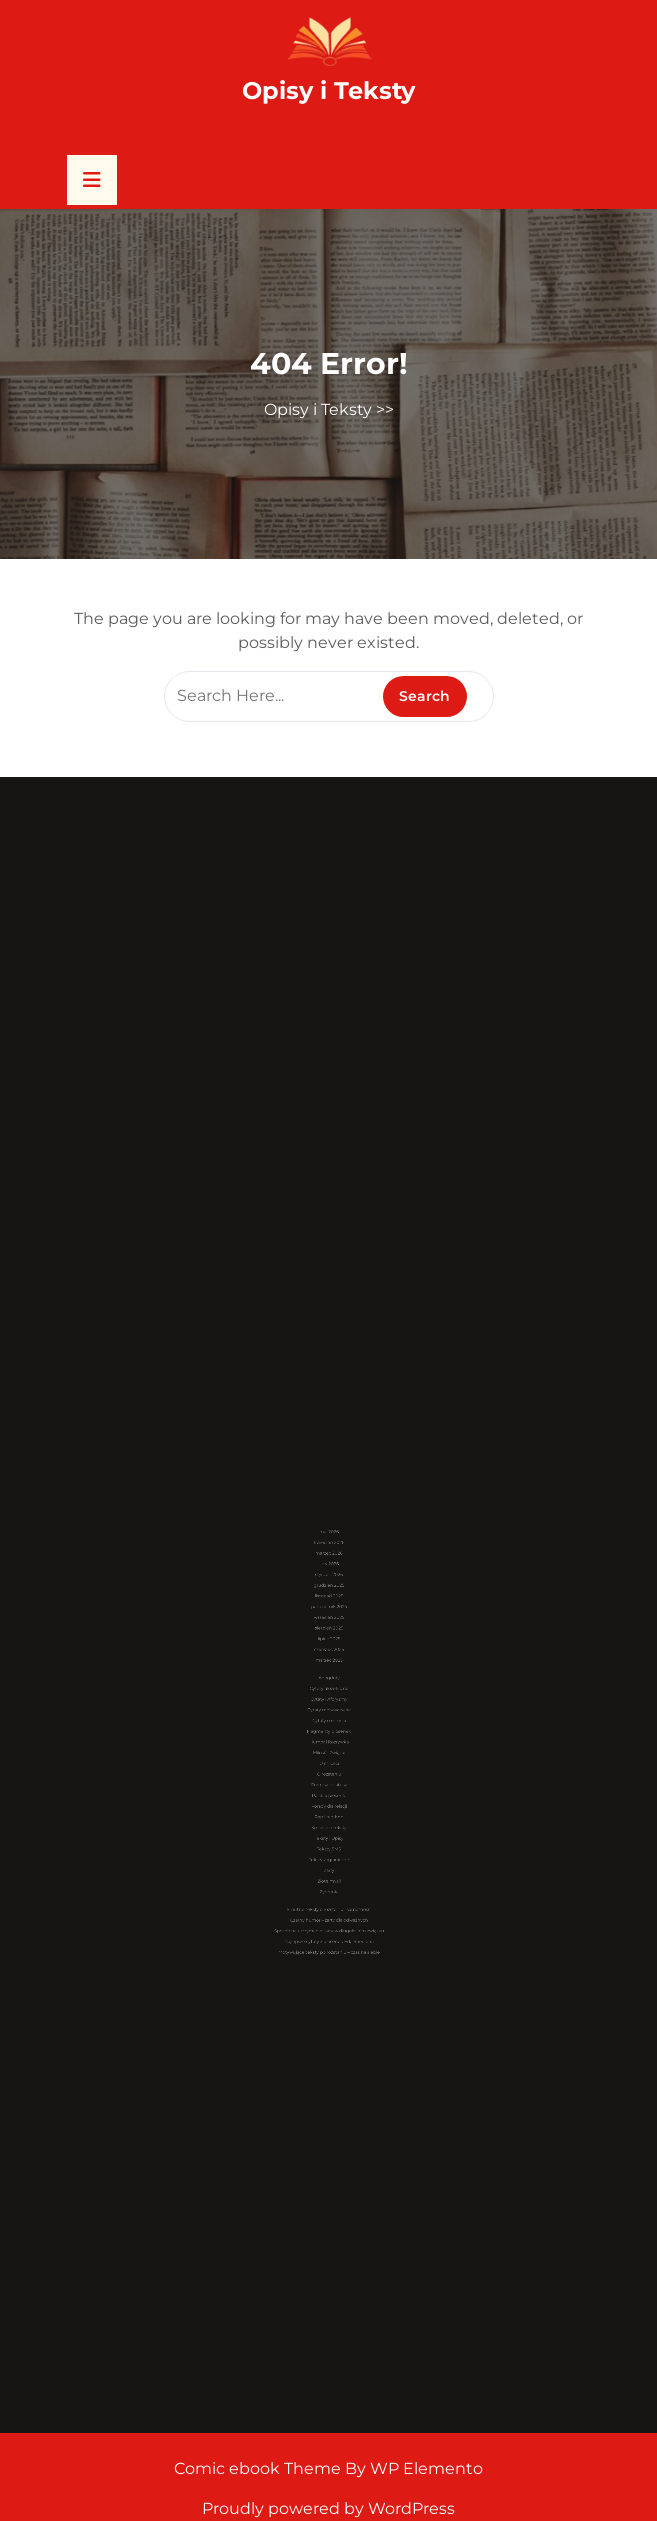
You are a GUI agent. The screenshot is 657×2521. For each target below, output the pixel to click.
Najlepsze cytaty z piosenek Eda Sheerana (329, 1848)
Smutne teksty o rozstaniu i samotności (328, 1830)
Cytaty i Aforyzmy (328, 1708)
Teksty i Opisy (328, 1789)
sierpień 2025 (328, 1667)
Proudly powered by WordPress (328, 2508)
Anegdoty (328, 1696)
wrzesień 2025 (328, 1661)
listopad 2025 (328, 1649)
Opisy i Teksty (328, 90)
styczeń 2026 (328, 1636)
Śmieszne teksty (328, 1782)
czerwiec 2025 (328, 1680)
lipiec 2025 (328, 1673)
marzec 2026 (329, 1624)
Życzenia (328, 1819)
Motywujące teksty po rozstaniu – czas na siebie (328, 1854)
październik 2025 (328, 1655)
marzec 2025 (329, 1686)
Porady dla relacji (328, 1770)
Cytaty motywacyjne (328, 1714)
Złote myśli (328, 1813)
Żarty (328, 1807)
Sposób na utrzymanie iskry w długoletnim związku (328, 1842)
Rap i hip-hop (328, 1776)
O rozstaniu (328, 1752)
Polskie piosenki (329, 1764)
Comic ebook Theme (259, 2468)
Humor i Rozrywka (328, 1733)
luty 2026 (328, 1630)
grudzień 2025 (329, 1642)
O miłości (328, 1745)
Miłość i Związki (328, 1739)
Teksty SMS (329, 1795)
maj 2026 (328, 1612)
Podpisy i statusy (328, 1758)
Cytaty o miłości (328, 1721)
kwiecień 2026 (329, 1618)
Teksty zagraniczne (328, 1801)
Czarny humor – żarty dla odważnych (328, 1836)
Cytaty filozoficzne (328, 1702)
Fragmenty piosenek (329, 1727)
